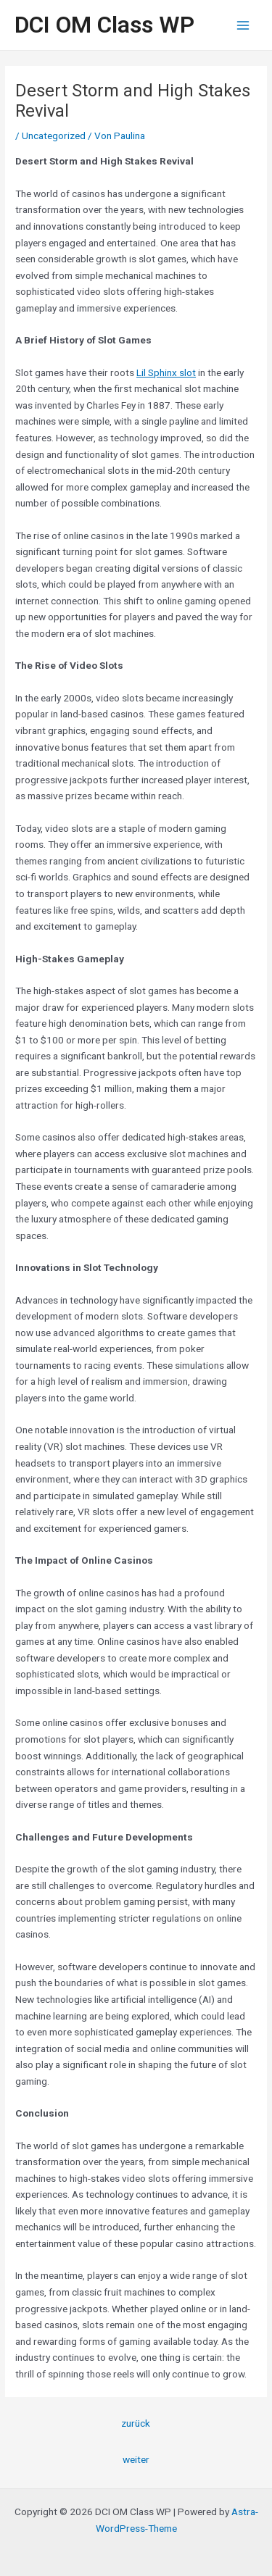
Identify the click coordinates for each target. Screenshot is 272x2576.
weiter (136, 2459)
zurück (135, 2423)
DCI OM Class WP (104, 24)
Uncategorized (54, 135)
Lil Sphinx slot (166, 372)
